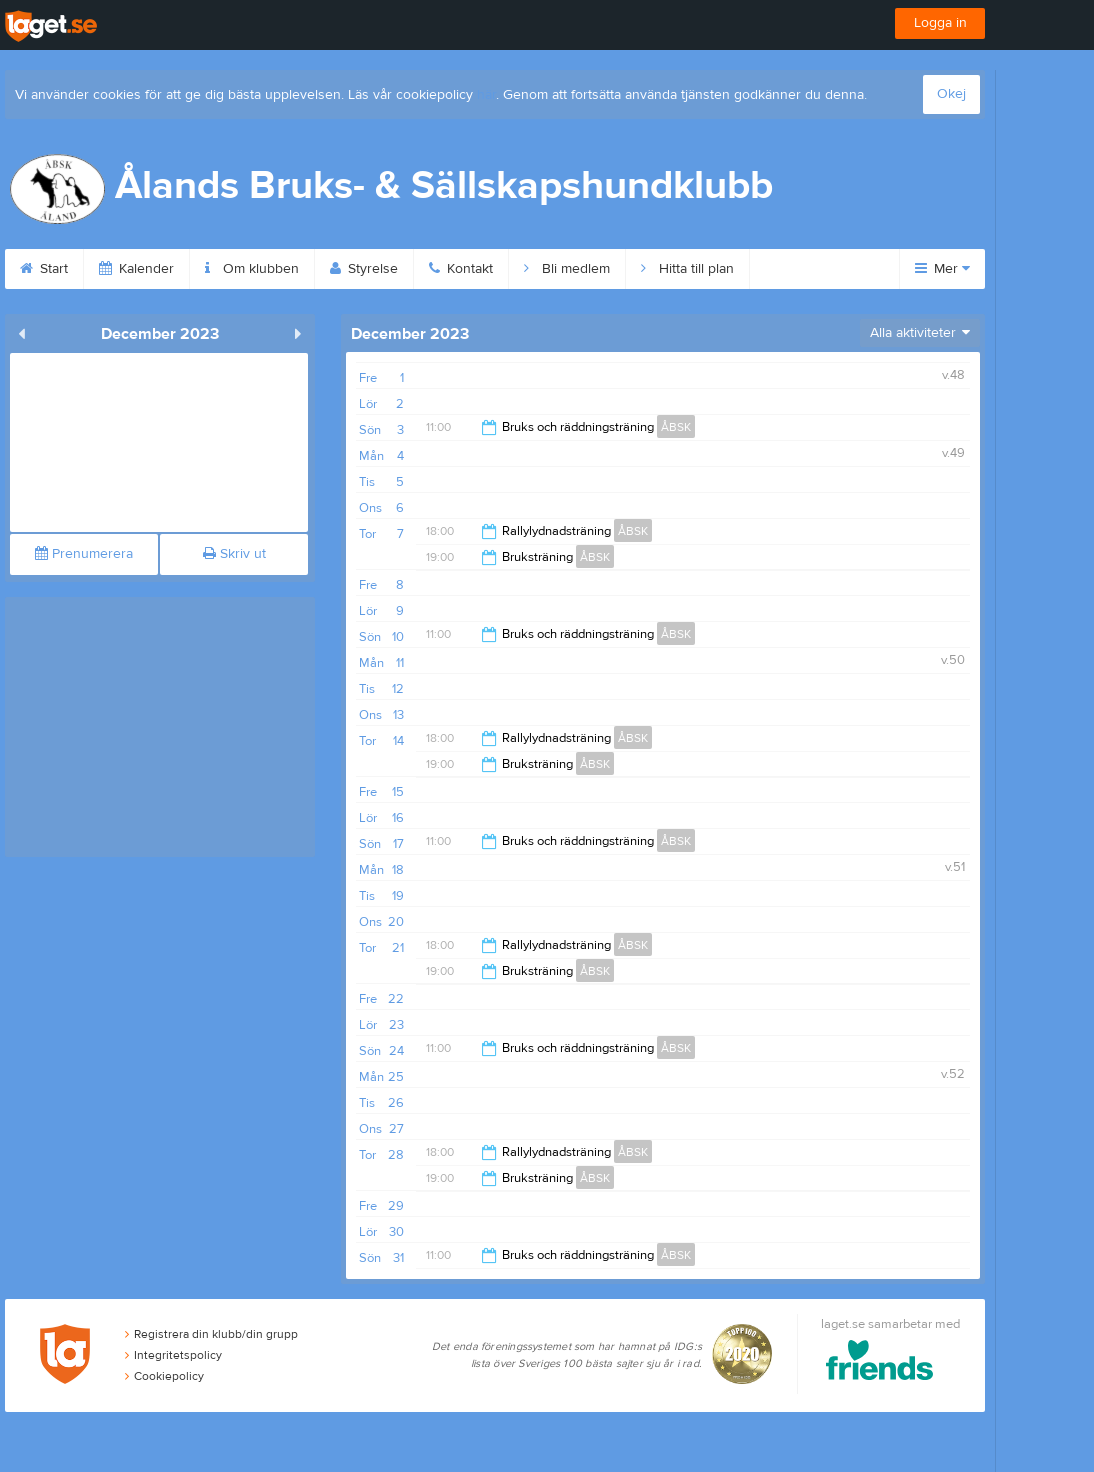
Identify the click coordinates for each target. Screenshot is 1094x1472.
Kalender (136, 269)
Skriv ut (234, 554)
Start (44, 269)
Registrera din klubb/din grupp (211, 1334)
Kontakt (461, 269)
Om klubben (252, 269)
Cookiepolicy (164, 1376)
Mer (942, 269)
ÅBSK (676, 427)
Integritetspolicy (173, 1355)
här (486, 95)
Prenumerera (84, 554)
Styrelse (364, 269)
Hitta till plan (687, 269)
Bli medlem (567, 269)
